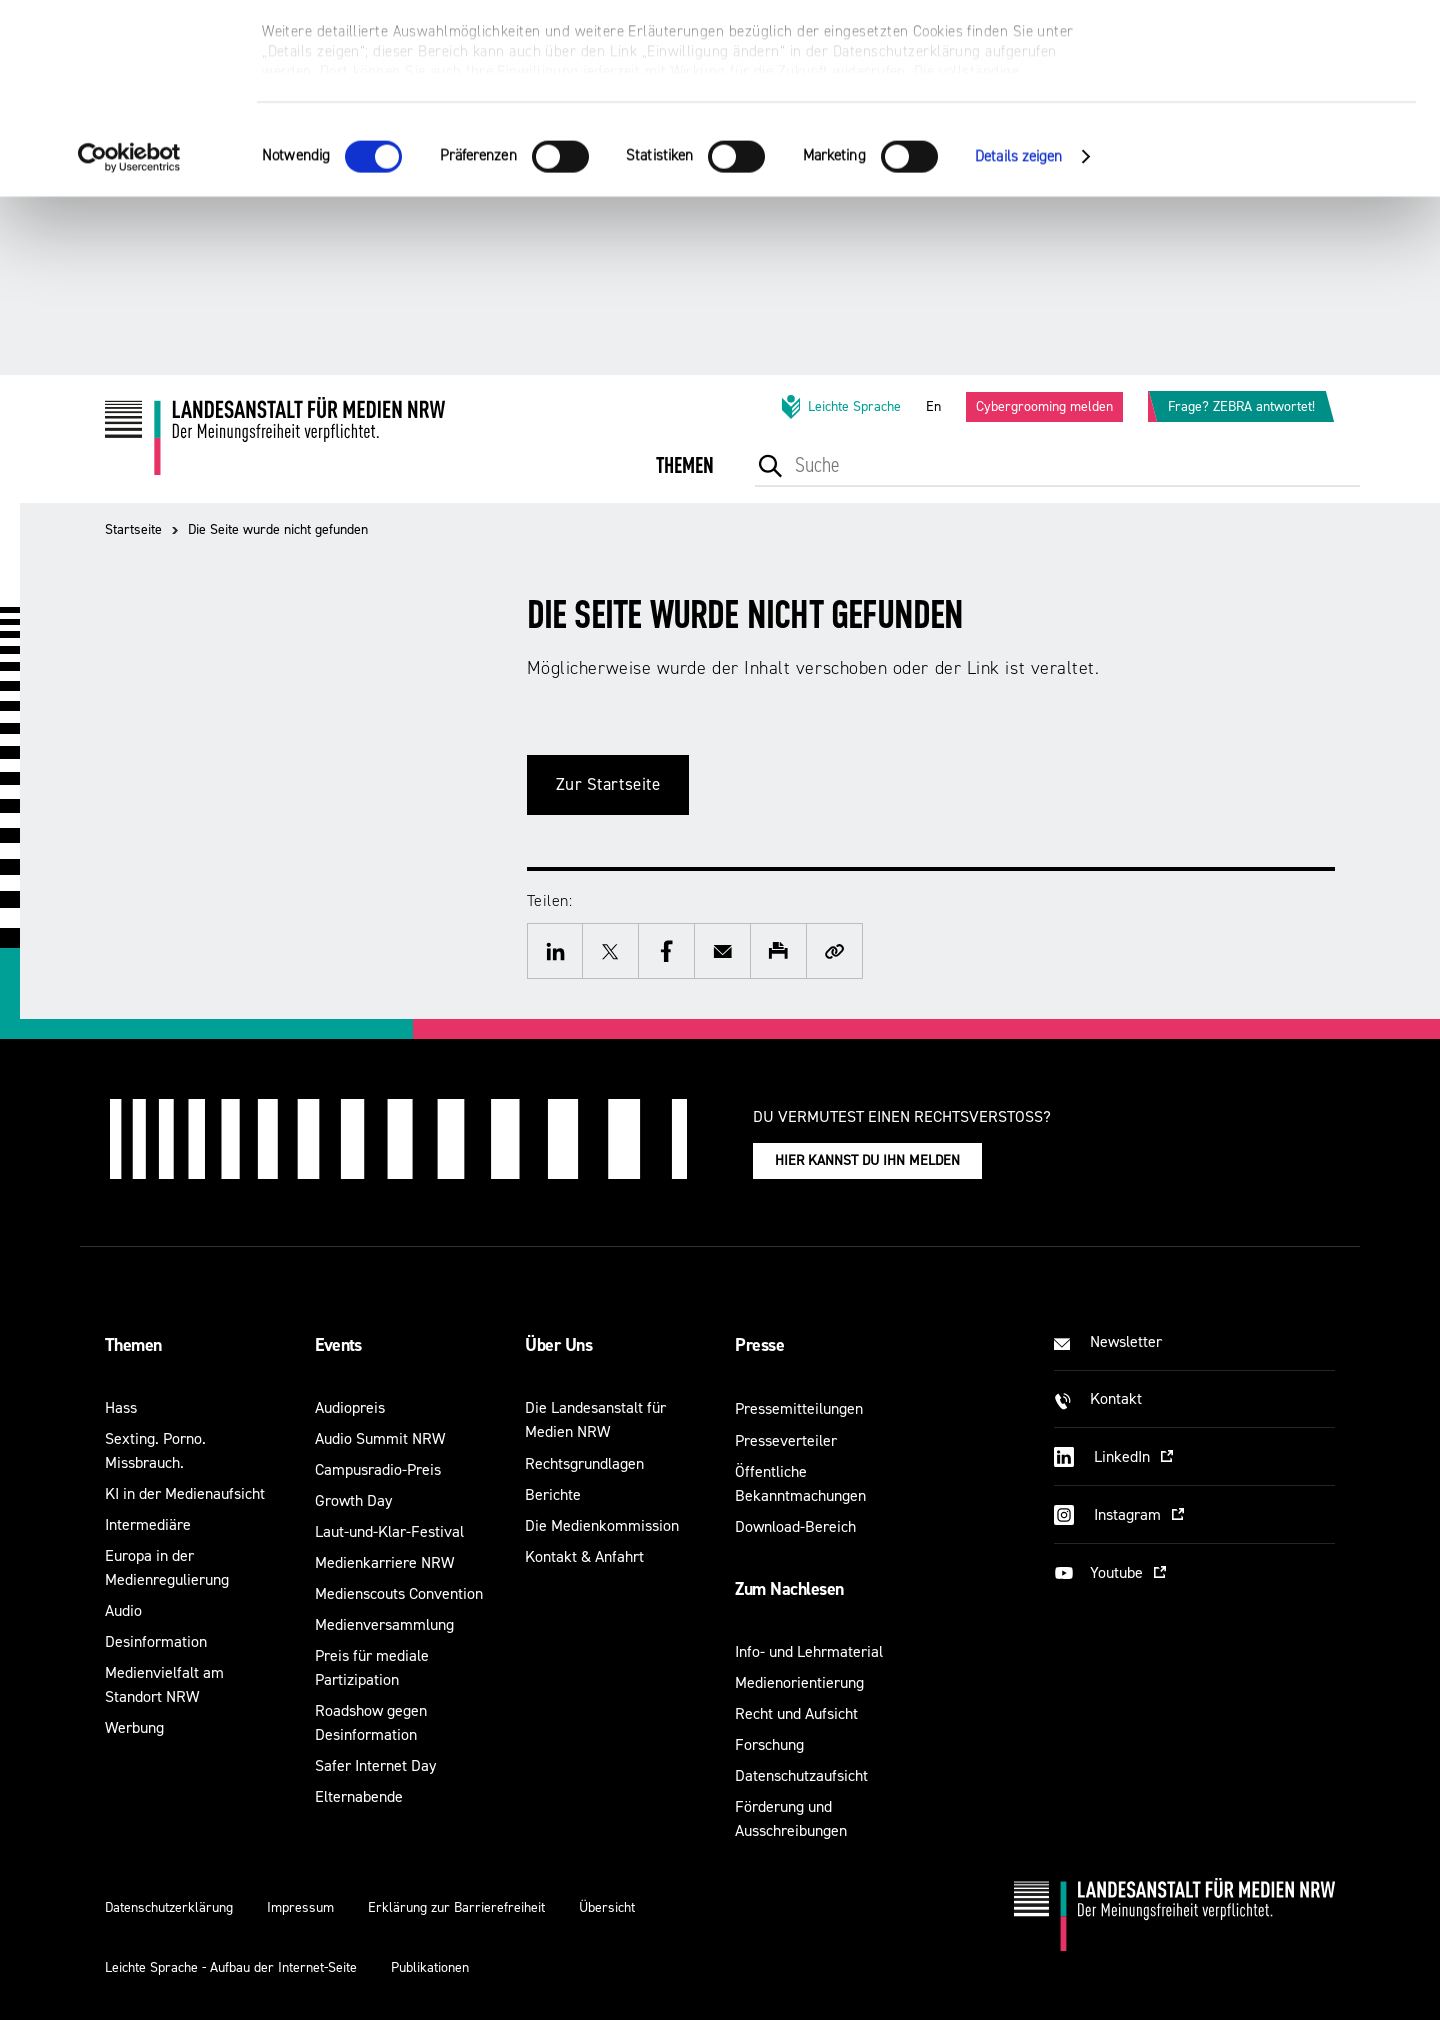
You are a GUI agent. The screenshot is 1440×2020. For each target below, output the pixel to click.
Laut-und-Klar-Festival (389, 1531)
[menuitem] (685, 479)
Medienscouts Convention (399, 1593)
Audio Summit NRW (380, 1438)
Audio (123, 1610)
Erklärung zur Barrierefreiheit (456, 1907)
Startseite (133, 529)
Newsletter (1126, 1341)
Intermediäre (148, 1524)
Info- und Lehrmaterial (809, 1651)
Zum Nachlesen (789, 1589)
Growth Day (353, 1500)
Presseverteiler (786, 1440)
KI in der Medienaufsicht (185, 1493)
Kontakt (1116, 1398)
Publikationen (430, 1967)
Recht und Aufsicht (796, 1713)
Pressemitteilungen (799, 1408)
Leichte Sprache (840, 407)
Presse (759, 1345)
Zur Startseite (608, 784)
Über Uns (558, 1345)
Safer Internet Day (375, 1765)
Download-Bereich (795, 1526)
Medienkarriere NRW (384, 1562)
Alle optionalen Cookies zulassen (1273, 50)
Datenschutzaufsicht (801, 1775)
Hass (121, 1407)
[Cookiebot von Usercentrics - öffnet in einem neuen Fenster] (129, 335)
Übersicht (607, 1907)
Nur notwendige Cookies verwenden (1273, 111)
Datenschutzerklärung (169, 1907)
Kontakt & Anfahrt (584, 1556)
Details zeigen (1018, 334)
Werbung (134, 1727)
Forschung (769, 1744)
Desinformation (156, 1641)
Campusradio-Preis (378, 1469)
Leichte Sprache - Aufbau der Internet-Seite (231, 1967)
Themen (133, 1345)
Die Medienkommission (602, 1525)
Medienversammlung (384, 1624)
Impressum (300, 1907)
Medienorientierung (799, 1682)
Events (338, 1345)
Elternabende (359, 1796)
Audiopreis (350, 1407)
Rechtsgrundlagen (584, 1463)
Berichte (553, 1494)
